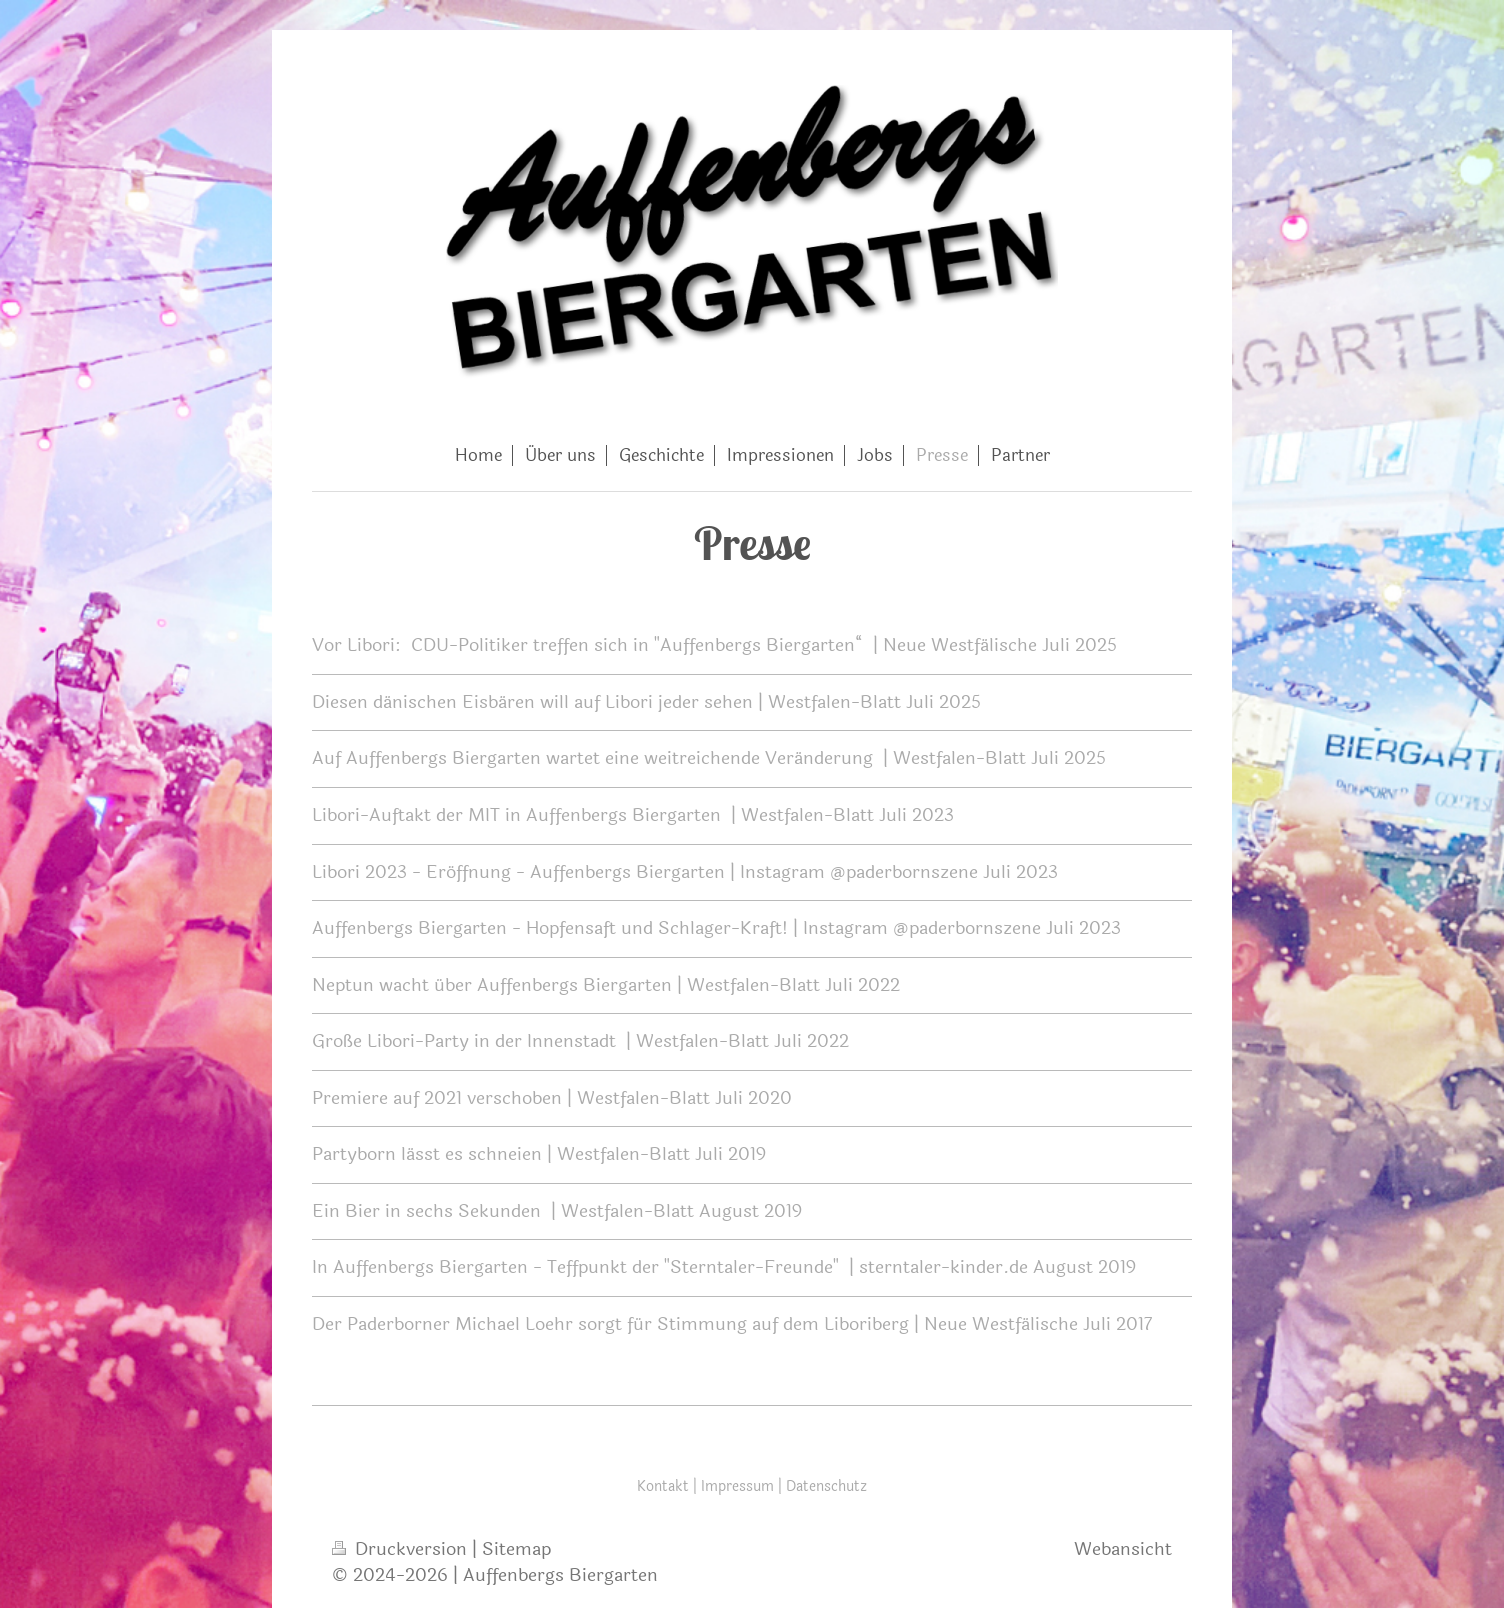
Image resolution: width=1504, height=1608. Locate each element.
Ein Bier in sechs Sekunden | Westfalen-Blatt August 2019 (557, 1211)
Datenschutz (826, 1486)
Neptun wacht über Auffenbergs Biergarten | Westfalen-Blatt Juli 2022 (606, 985)
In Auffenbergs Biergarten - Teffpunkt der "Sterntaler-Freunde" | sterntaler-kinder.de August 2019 (724, 1267)
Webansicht (1123, 1549)
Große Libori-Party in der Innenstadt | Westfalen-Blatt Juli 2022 (580, 1041)
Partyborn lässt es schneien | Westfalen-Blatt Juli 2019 (539, 1154)
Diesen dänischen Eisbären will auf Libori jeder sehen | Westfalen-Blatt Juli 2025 (646, 702)
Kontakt (663, 1486)
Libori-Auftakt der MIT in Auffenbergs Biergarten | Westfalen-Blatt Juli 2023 (633, 815)
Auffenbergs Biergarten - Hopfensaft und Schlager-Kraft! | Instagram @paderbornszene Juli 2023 (716, 928)
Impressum (737, 1486)
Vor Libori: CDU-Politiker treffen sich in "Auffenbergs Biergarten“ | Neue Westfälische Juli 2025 (714, 645)
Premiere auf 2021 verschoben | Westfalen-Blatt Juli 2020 (552, 1098)
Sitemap (516, 1549)
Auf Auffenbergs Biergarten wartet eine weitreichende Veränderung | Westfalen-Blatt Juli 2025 (709, 758)
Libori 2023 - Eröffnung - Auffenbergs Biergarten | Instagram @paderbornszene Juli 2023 (685, 872)
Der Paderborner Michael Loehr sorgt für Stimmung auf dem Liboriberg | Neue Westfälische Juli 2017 (732, 1324)
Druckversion (402, 1549)
